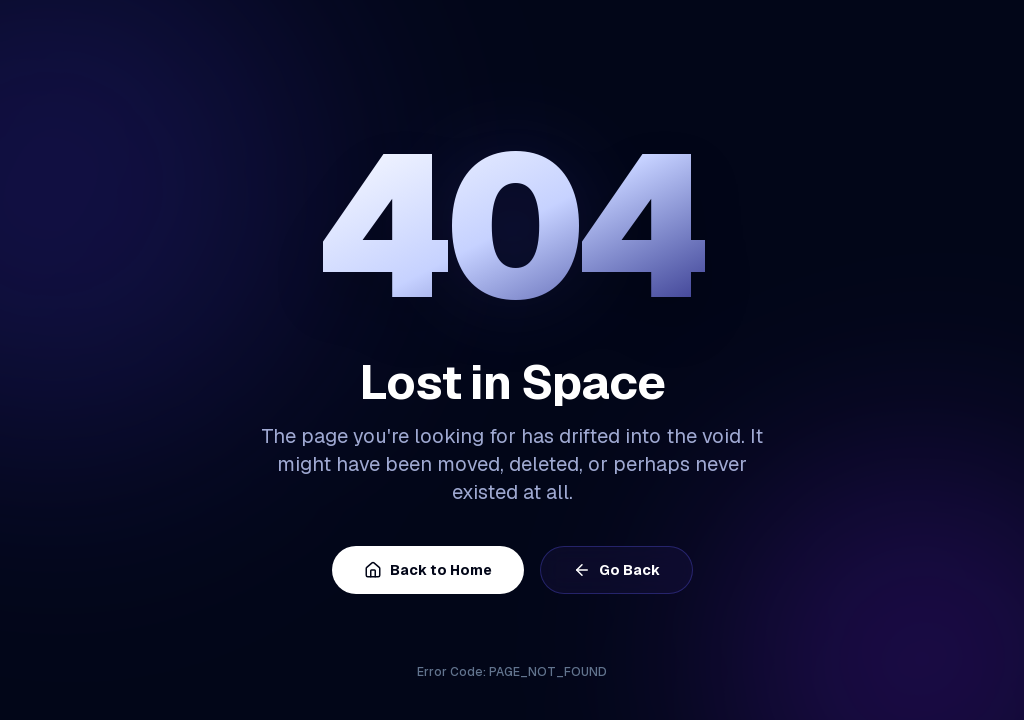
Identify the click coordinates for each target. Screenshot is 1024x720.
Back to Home (428, 570)
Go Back (616, 570)
